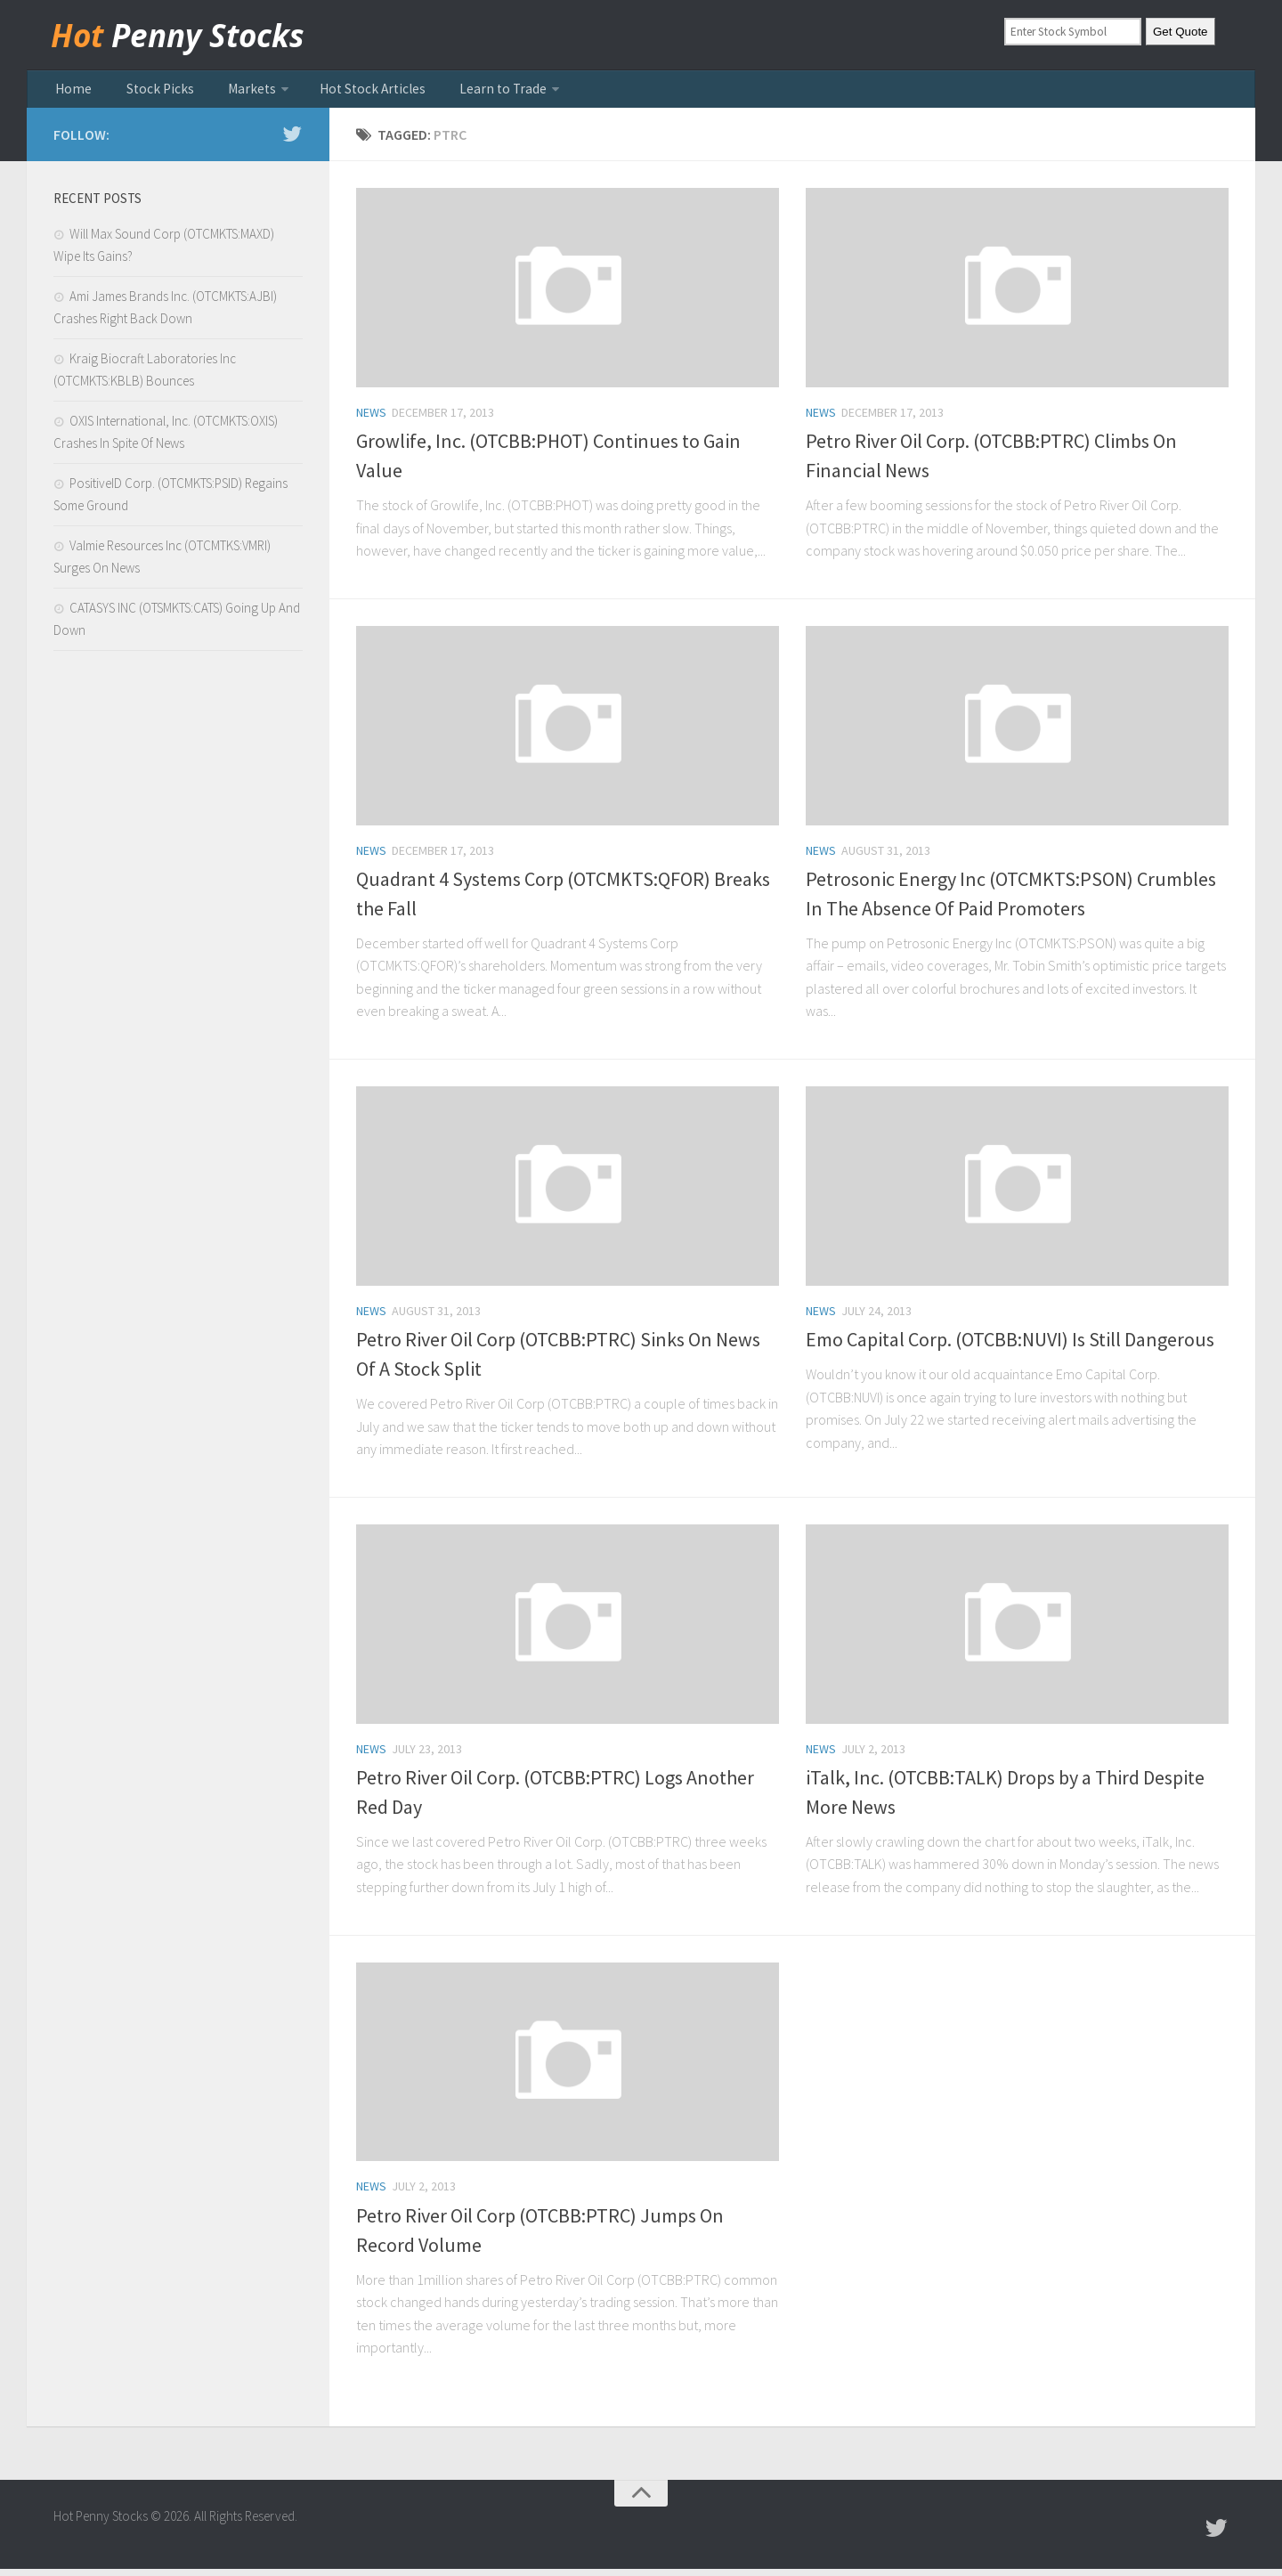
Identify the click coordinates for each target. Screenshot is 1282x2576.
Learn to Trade (456, 93)
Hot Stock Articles (337, 93)
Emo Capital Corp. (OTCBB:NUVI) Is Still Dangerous (1010, 1346)
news (371, 419)
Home (70, 93)
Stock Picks (146, 93)
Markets (226, 93)
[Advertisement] (178, 970)
